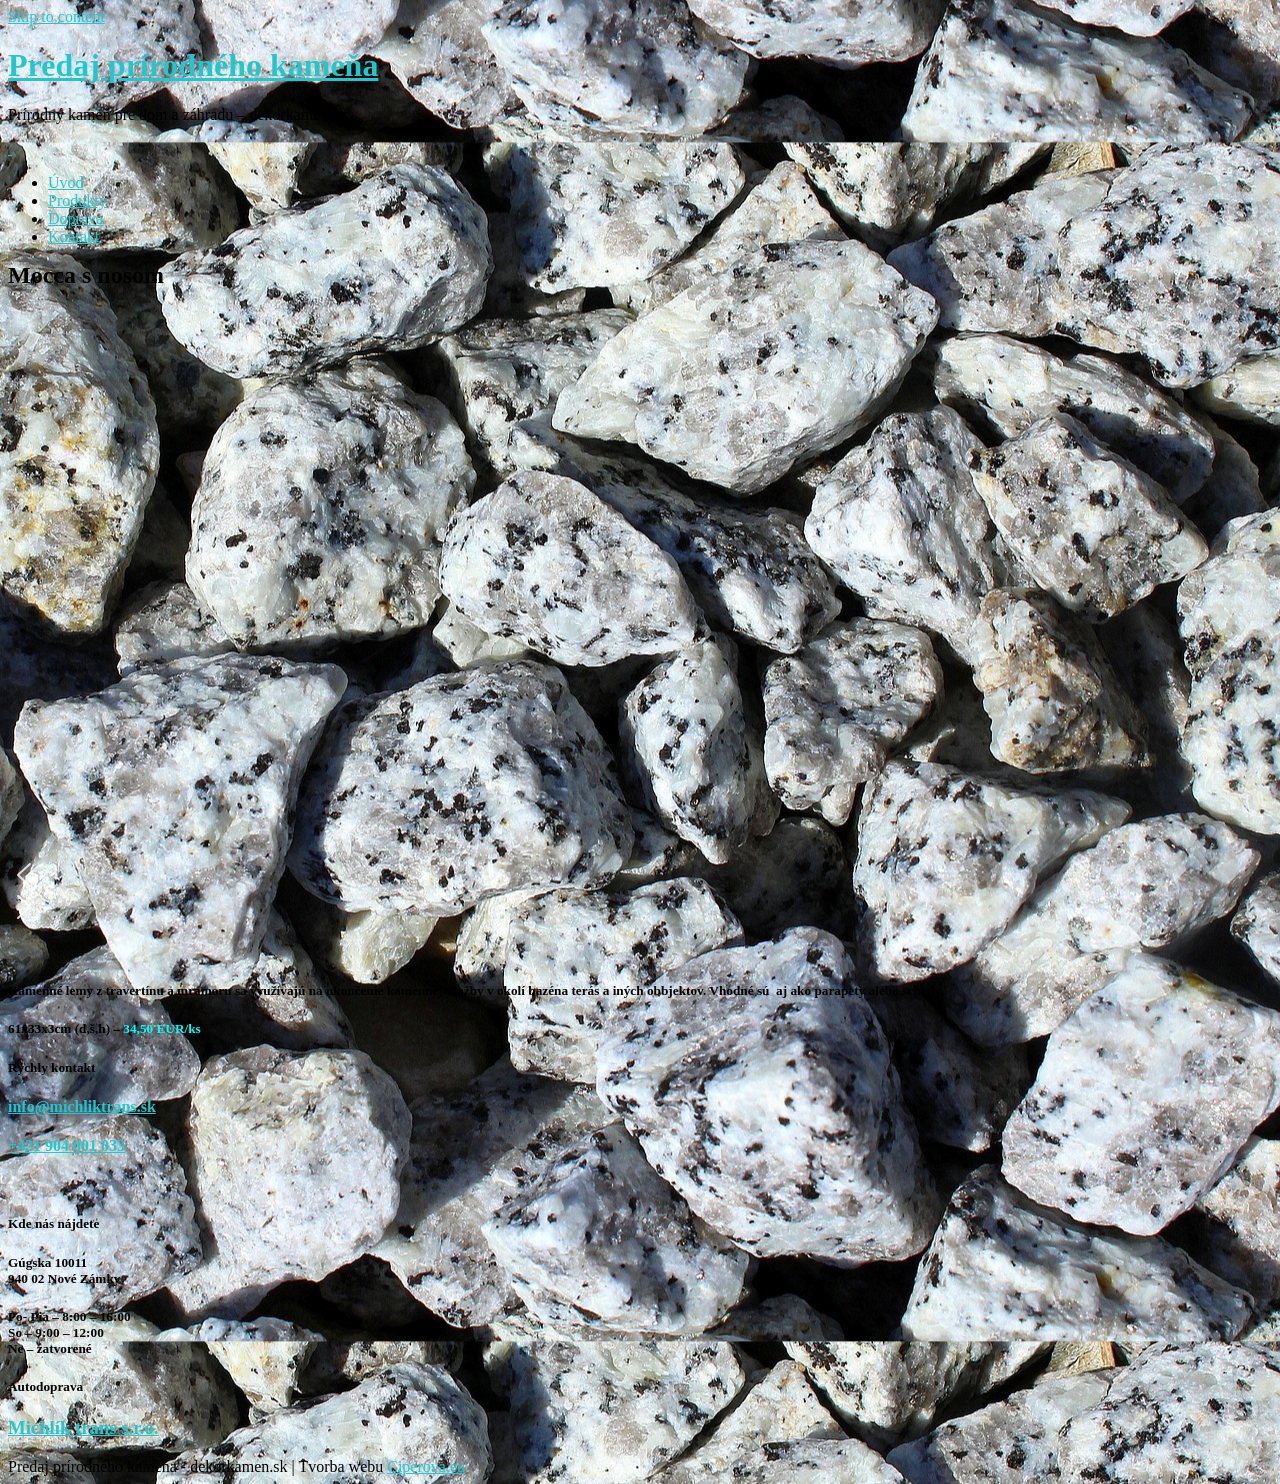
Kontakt (74, 236)
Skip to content (56, 16)
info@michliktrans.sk (82, 1106)
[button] (578, 875)
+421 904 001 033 (66, 1145)
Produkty (77, 200)
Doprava (75, 218)
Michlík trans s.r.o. (83, 1427)
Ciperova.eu (426, 1466)
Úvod (66, 182)
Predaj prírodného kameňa (193, 65)
